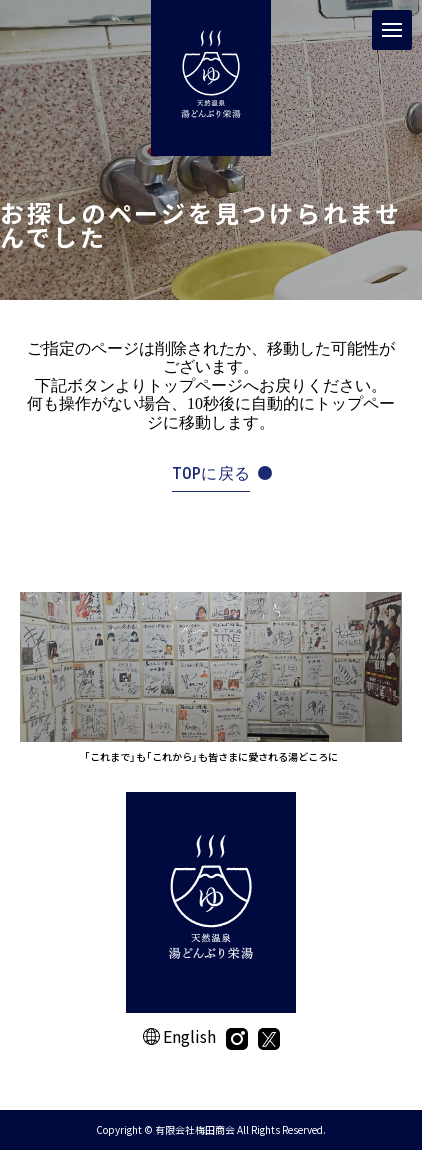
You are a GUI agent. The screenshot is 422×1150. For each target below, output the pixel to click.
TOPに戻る (211, 473)
